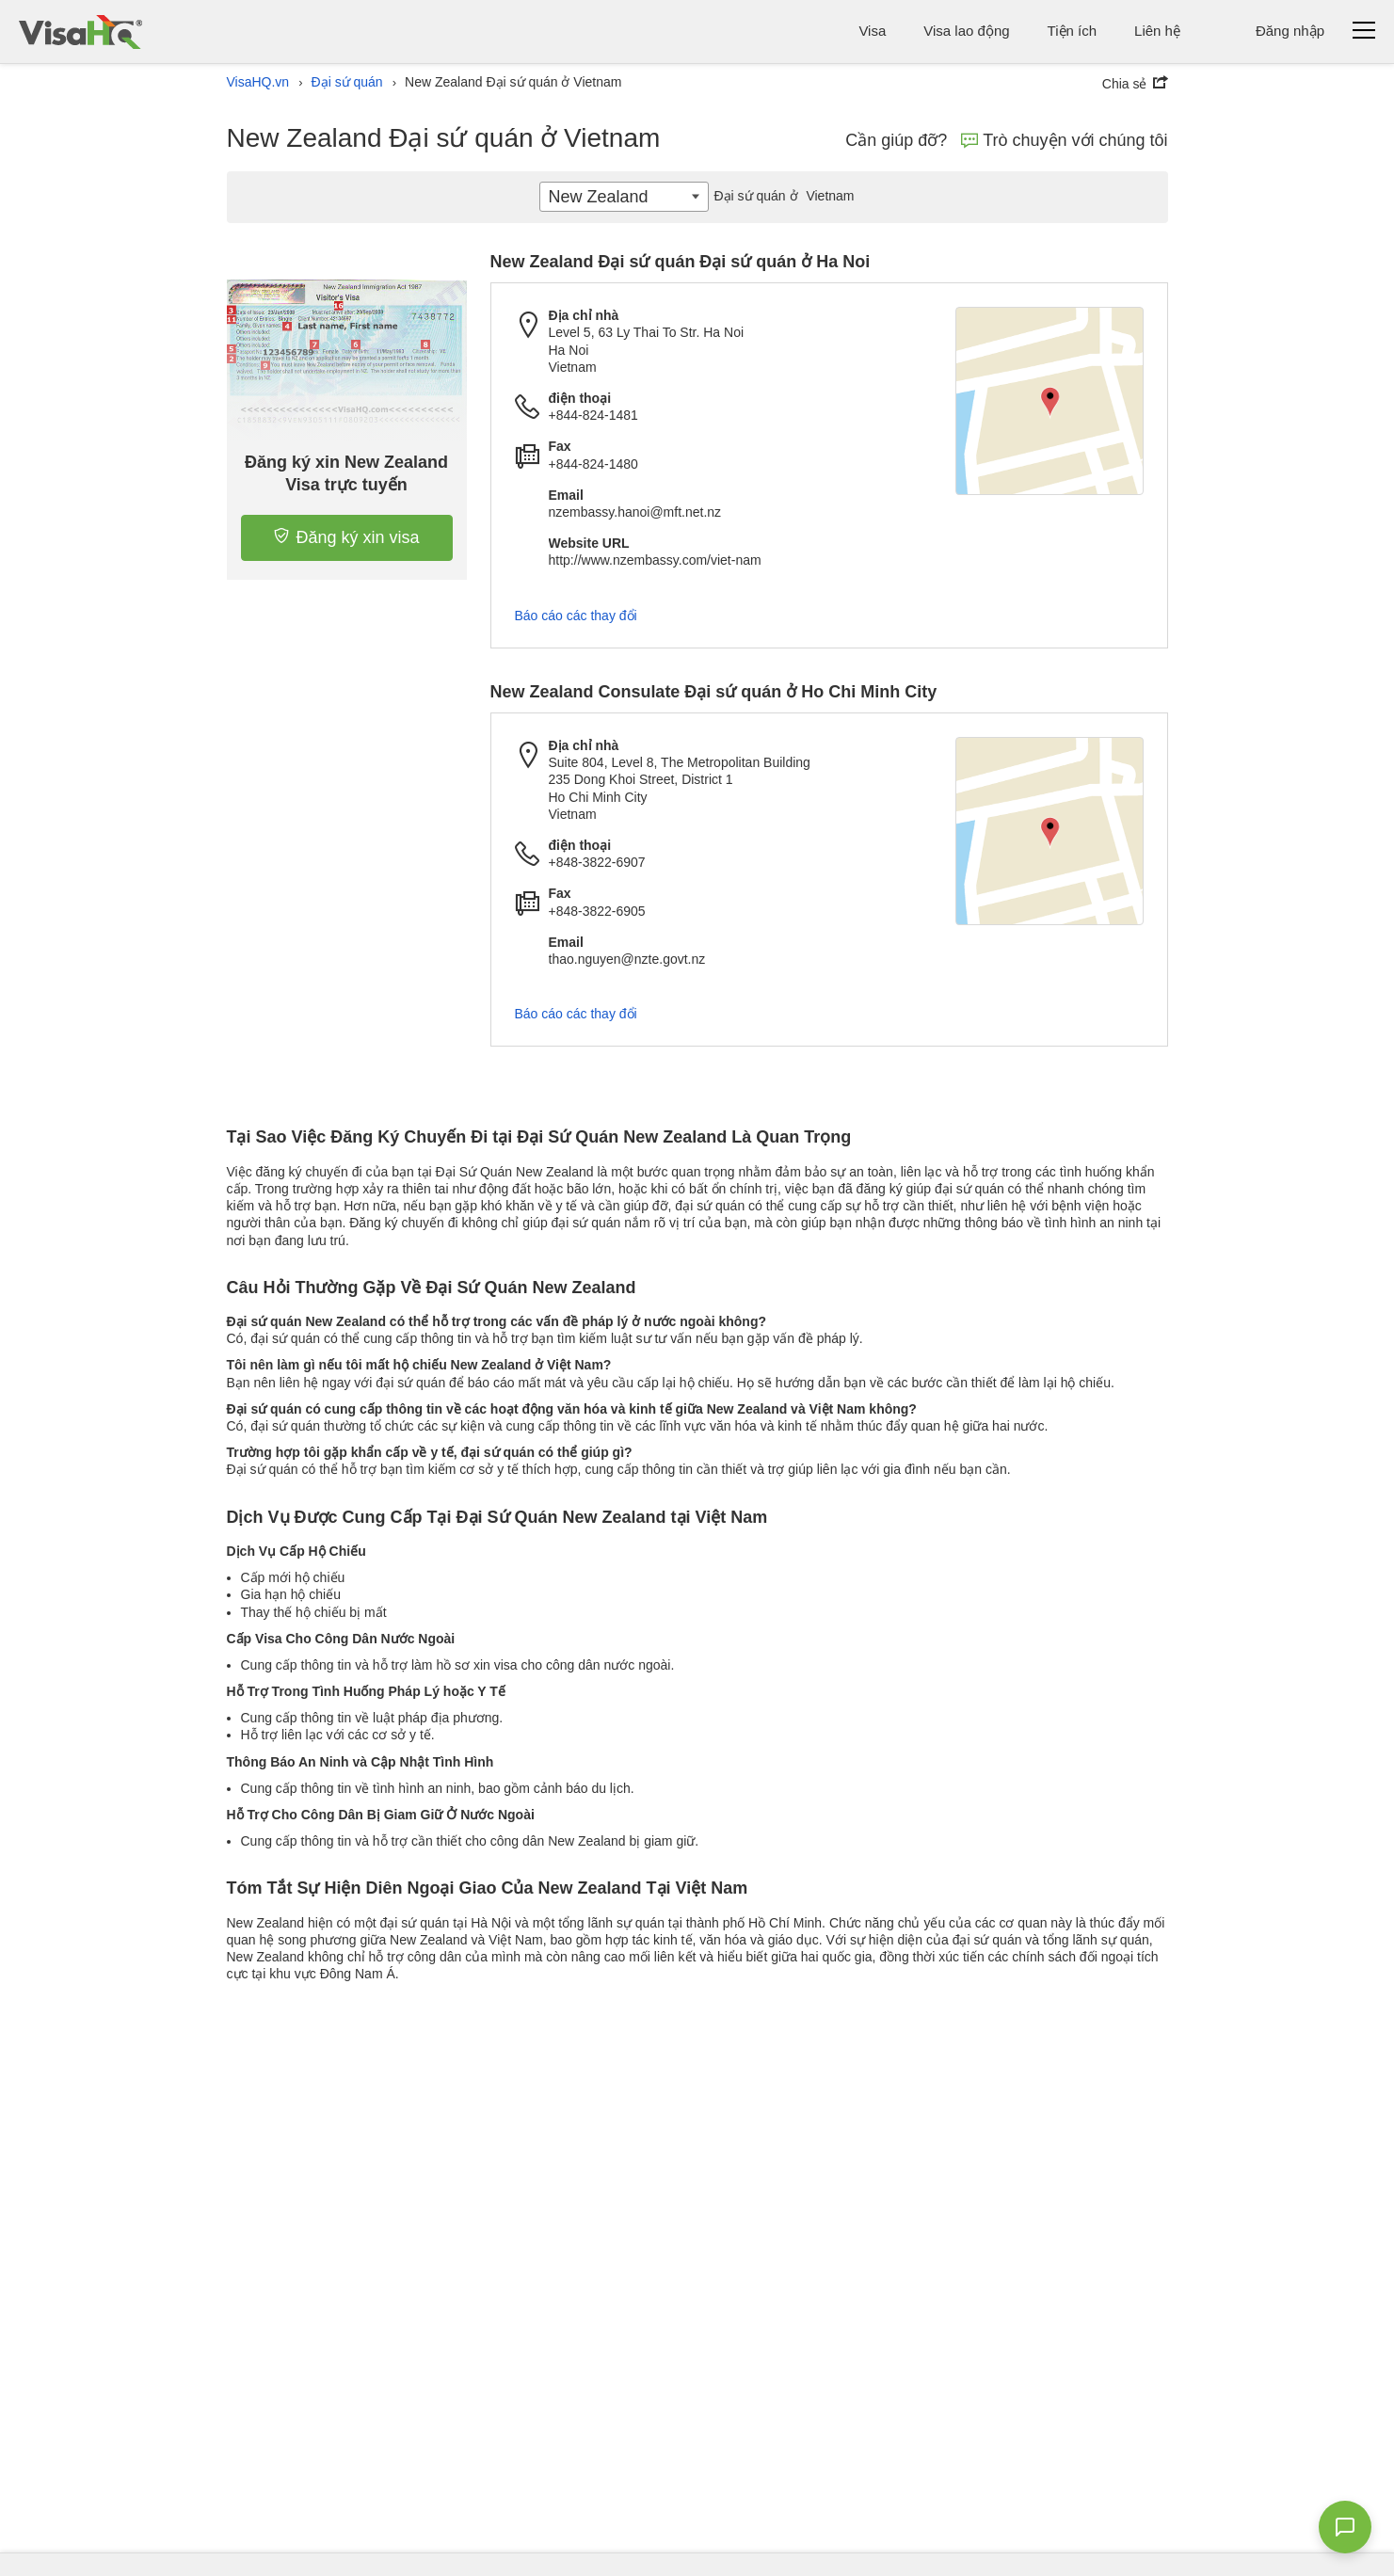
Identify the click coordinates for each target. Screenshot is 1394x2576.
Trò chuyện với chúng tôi (1064, 140)
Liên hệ (1157, 31)
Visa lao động (966, 31)
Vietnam (781, 195)
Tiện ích (1072, 31)
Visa (872, 31)
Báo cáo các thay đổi (576, 615)
